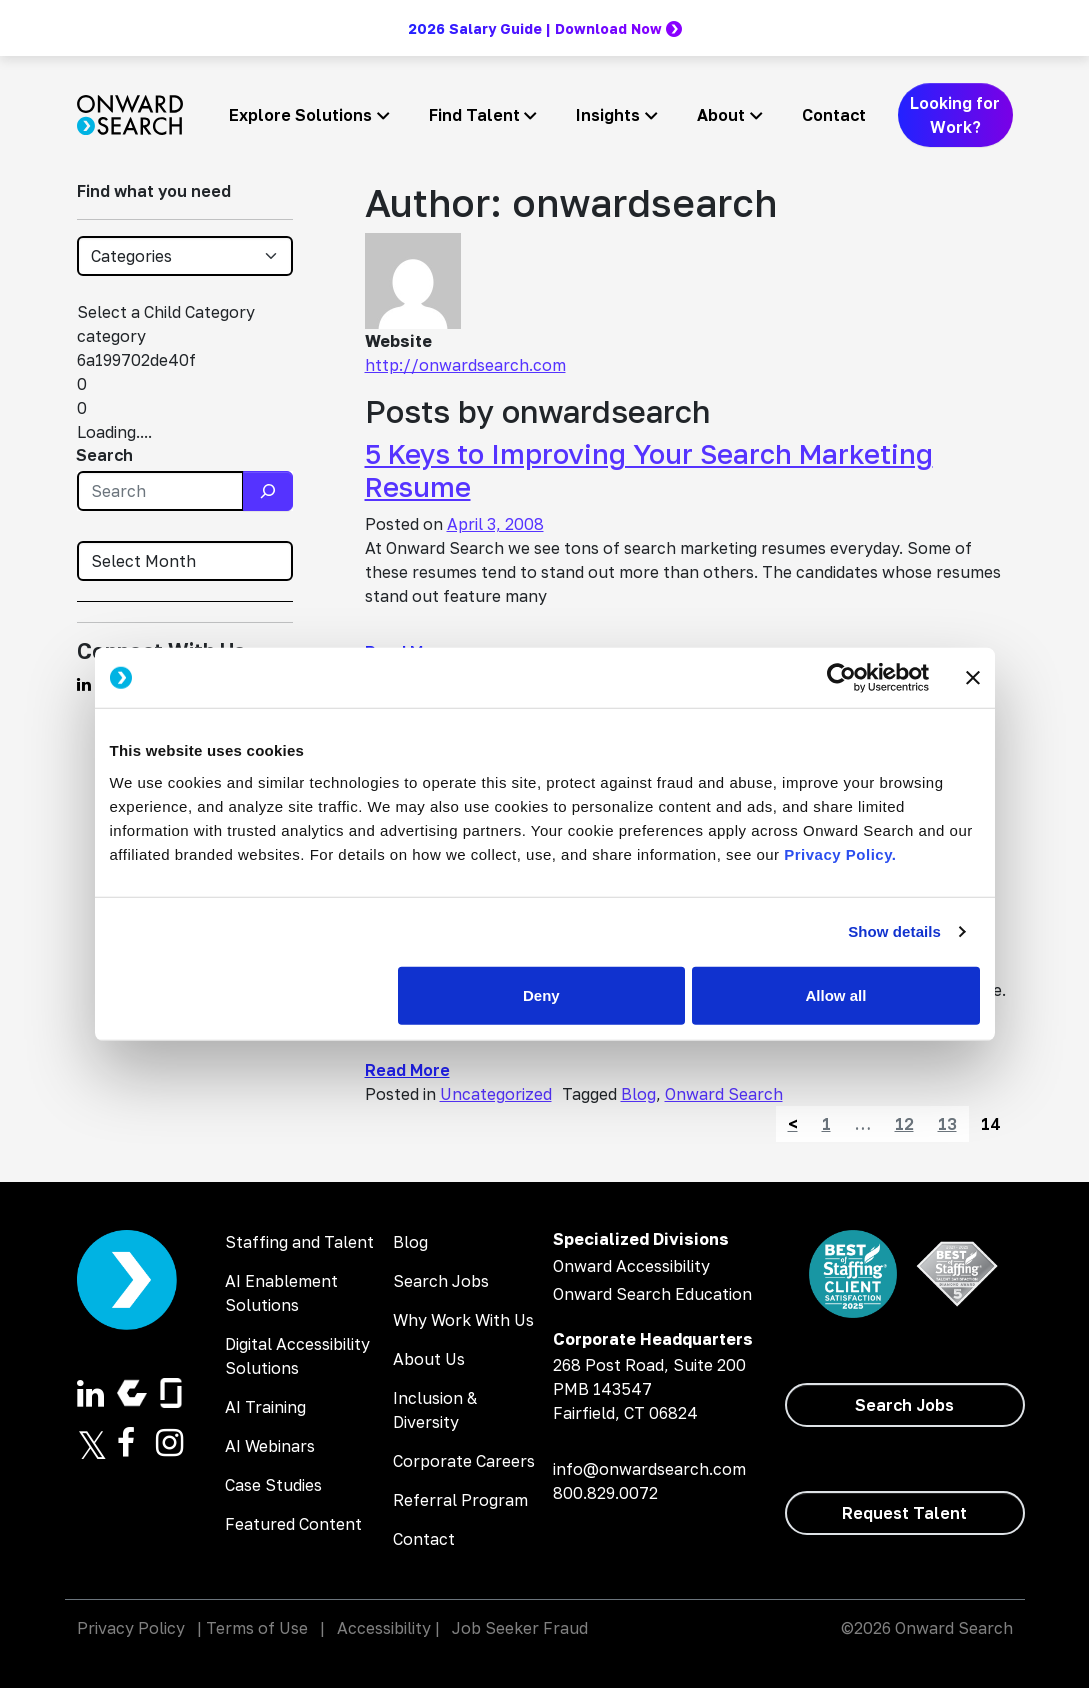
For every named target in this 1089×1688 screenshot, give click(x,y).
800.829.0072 (605, 1493)
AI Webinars (270, 1446)
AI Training (265, 1407)
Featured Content (293, 1524)
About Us (429, 1359)
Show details (894, 931)
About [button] (721, 115)
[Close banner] (973, 678)
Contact (834, 115)
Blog (638, 1094)
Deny (541, 994)
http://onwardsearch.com (465, 365)
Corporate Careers (464, 1461)
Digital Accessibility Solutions (297, 1356)
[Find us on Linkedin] (84, 684)
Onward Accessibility (631, 1266)
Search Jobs (441, 1281)
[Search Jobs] (905, 1405)
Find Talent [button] (474, 115)
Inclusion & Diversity (435, 1410)
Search (104, 455)
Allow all (836, 994)
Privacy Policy (131, 1628)
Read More (407, 1070)
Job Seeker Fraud (520, 1628)
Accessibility (384, 1628)
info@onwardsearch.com (649, 1469)
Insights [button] (608, 115)
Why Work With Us (463, 1320)
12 (904, 1124)
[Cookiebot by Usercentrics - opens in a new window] (841, 678)
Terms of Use (257, 1628)
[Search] (268, 491)
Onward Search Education (652, 1294)
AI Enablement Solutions (281, 1293)
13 (947, 1124)
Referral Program (460, 1500)
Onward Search (724, 1094)
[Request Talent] (905, 1513)
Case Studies (273, 1485)
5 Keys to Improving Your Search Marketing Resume (649, 470)
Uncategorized (496, 1094)
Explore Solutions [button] (300, 115)
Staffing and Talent (299, 1242)
